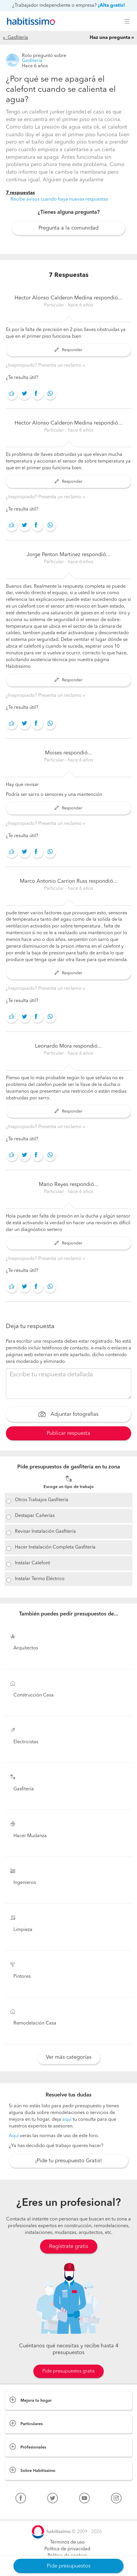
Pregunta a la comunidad (68, 228)
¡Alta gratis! (111, 5)
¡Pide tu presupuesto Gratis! (68, 2160)
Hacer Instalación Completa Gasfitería (55, 1547)
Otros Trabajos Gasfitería (41, 1500)
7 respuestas (20, 193)
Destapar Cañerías (35, 1515)
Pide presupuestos (69, 2566)
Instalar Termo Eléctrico (40, 1579)
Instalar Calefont (32, 1563)
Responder (68, 350)
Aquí (14, 2136)
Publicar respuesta (68, 1433)
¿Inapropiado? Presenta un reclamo (44, 365)
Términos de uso (67, 2542)
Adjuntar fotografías (68, 1414)
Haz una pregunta (110, 37)
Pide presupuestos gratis (68, 2371)
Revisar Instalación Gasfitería (45, 1531)
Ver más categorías (68, 2057)
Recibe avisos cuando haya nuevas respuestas (59, 199)
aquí (67, 2119)
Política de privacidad (67, 2549)
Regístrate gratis (68, 2246)
